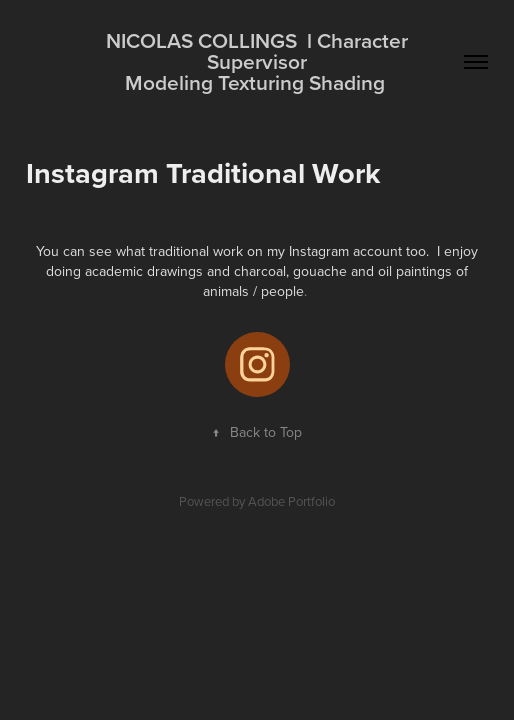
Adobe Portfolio (291, 501)
